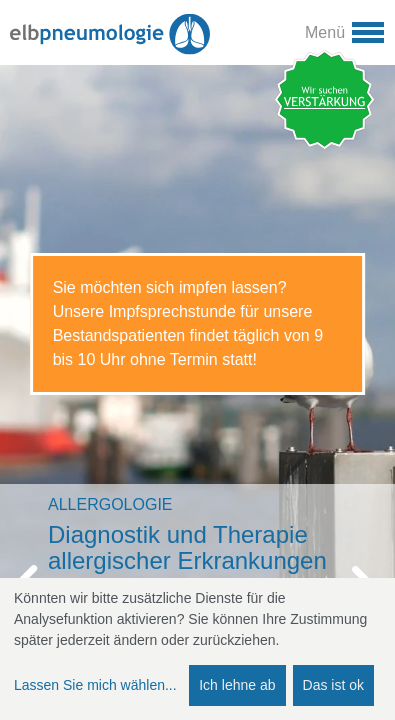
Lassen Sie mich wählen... (95, 685)
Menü (325, 32)
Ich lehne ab (237, 685)
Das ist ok (333, 685)
